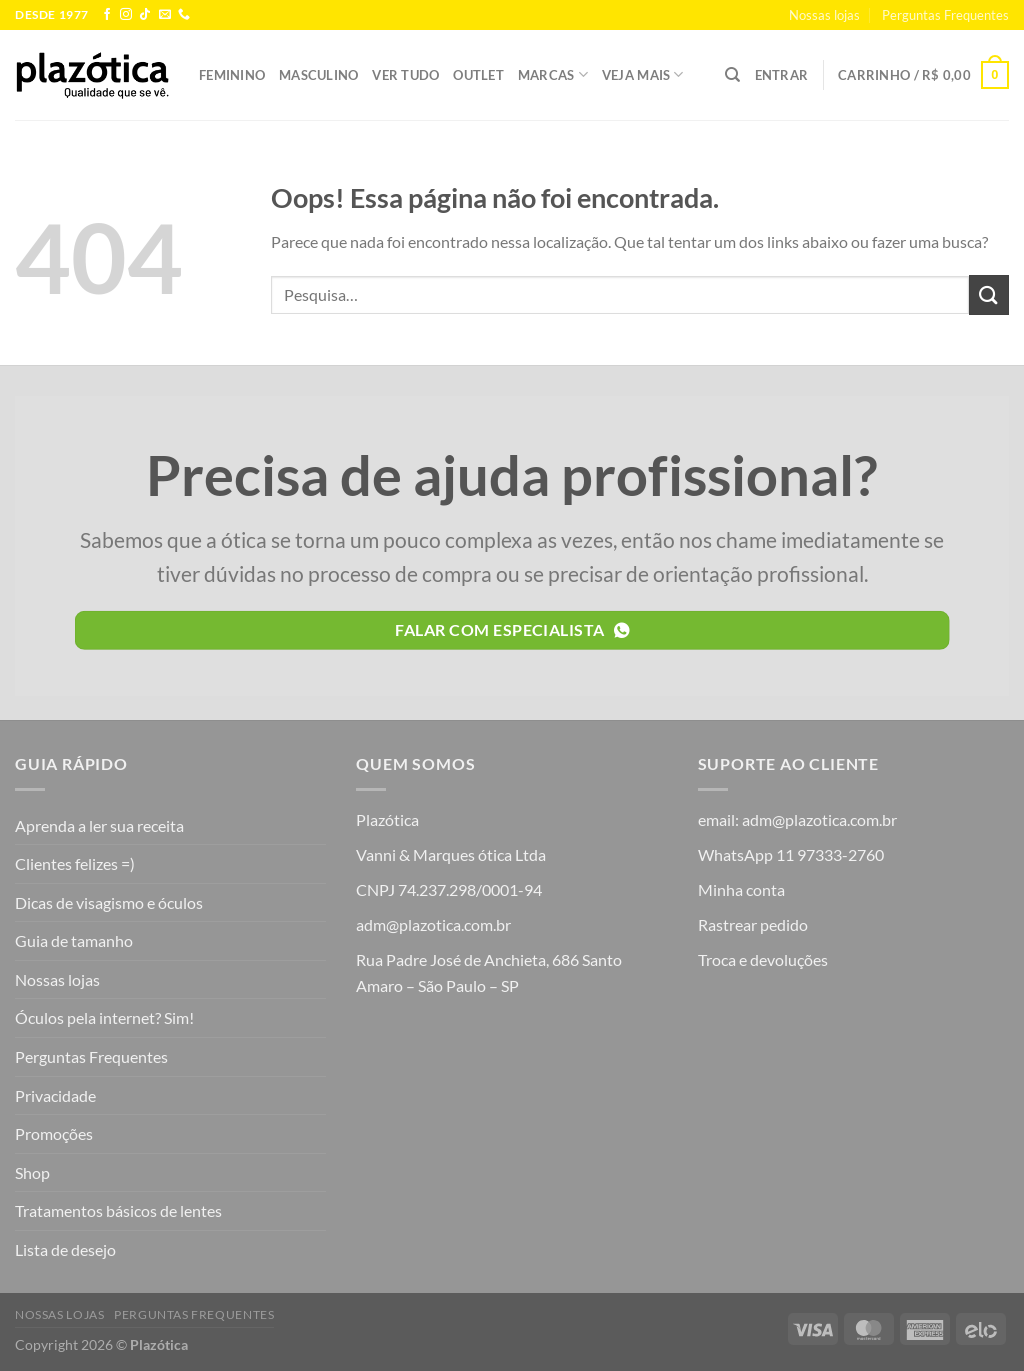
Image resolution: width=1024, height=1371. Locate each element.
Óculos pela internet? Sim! (104, 1017)
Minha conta (741, 889)
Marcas (553, 74)
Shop (32, 1172)
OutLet (478, 75)
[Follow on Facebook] (107, 15)
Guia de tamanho (74, 940)
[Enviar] (989, 294)
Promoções (54, 1133)
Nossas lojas (824, 15)
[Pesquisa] (732, 75)
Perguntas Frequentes (945, 15)
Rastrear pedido (753, 924)
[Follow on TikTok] (145, 15)
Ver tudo (405, 75)
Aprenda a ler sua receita (99, 825)
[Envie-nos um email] (165, 15)
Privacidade (55, 1095)
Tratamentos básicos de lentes (118, 1210)
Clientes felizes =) (75, 863)
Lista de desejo (65, 1249)
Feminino (232, 75)
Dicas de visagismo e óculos (109, 902)
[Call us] (184, 15)
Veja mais (643, 74)
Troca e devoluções (763, 959)
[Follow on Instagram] (126, 15)
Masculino (318, 75)
